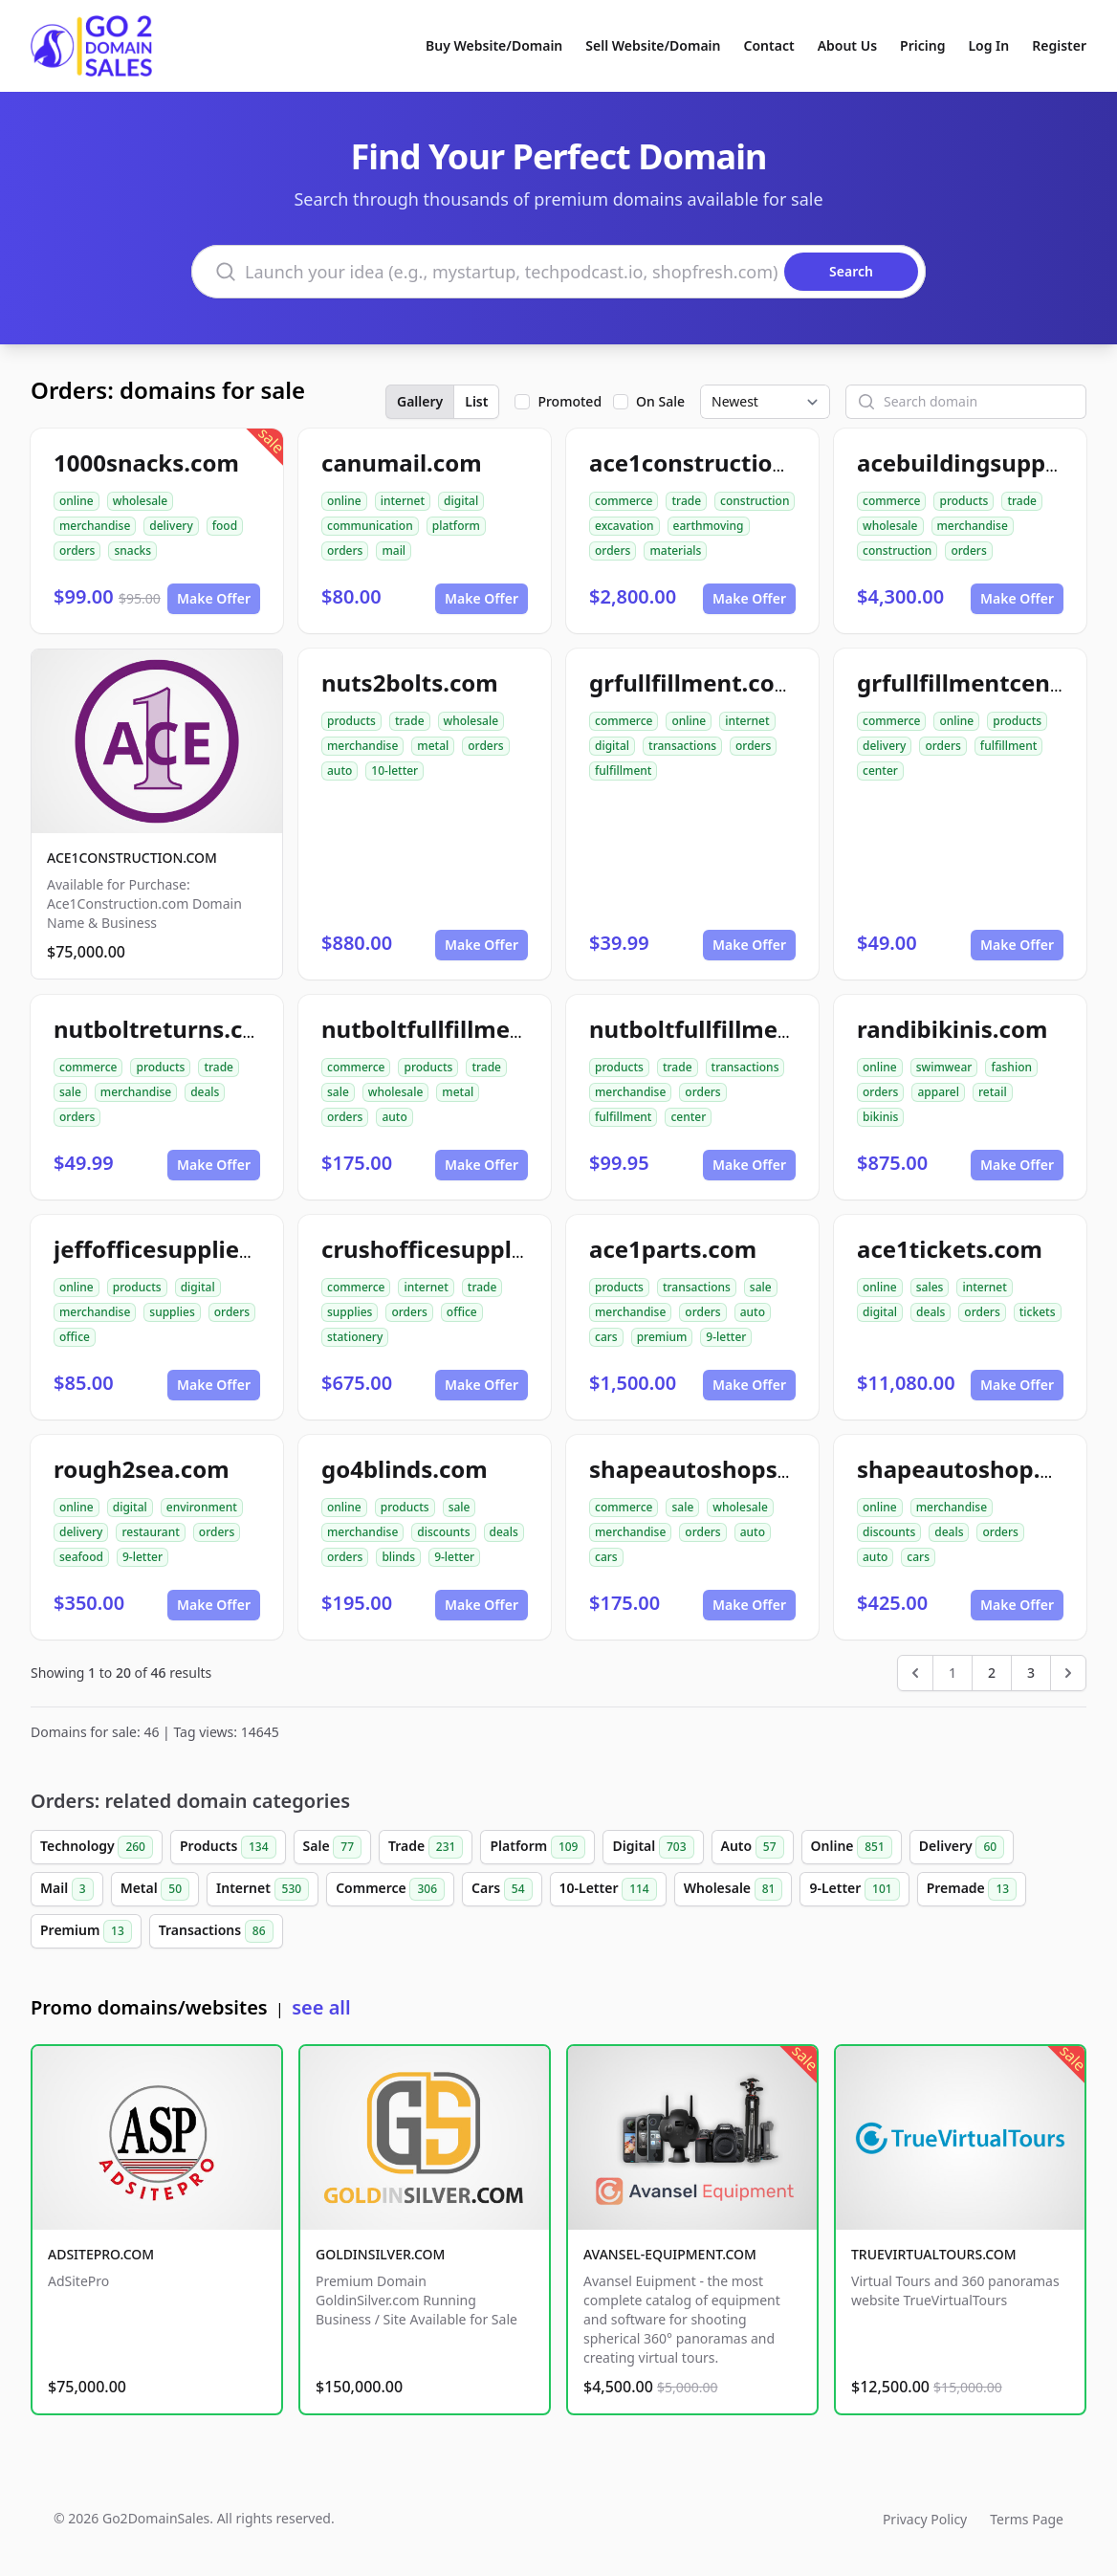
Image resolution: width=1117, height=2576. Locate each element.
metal (433, 746)
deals (204, 1092)
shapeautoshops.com (710, 1469)
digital (461, 501)
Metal (154, 1889)
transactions (682, 746)
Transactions (216, 1931)
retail (992, 1092)
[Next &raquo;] (1068, 1673)
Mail (67, 1889)
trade (686, 501)
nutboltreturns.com (166, 1029)
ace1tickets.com (949, 1249)
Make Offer (214, 598)
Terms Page (1026, 2519)
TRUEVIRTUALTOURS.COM (934, 2254)
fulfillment (623, 770)
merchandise (94, 525)
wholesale (140, 501)
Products (228, 1847)
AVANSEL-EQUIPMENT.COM (669, 2254)
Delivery (961, 1847)
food (224, 525)
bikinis (880, 1117)
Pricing (922, 45)
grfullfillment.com (693, 682)
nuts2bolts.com (409, 682)
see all (321, 2007)
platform (456, 525)
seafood (81, 1557)
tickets (1037, 1312)
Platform (537, 1847)
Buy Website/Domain (494, 45)
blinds (398, 1557)
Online (851, 1847)
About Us (847, 45)
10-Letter (608, 1889)
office (74, 1337)
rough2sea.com (142, 1469)
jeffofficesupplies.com (180, 1249)
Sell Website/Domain (652, 45)
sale (70, 1092)
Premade (972, 1889)
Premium (86, 1931)
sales (930, 1287)
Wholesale (733, 1889)
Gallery (420, 401)
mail (393, 550)
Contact (769, 45)
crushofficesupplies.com (460, 1249)
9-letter (726, 1337)
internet (403, 501)
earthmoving (708, 525)
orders (77, 550)
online (76, 501)
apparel (938, 1092)
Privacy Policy (925, 2519)
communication (370, 525)
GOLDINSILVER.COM (380, 2254)
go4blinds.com (404, 1469)
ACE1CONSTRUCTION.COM (132, 857)
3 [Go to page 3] (1031, 1672)
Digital (652, 1847)
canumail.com (401, 462)
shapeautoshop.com (972, 1469)
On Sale (660, 401)
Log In (988, 45)
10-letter (394, 770)
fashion (1011, 1067)
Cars (501, 1889)
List (476, 401)
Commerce (390, 1889)
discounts (443, 1532)
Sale (332, 1847)
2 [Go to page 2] (992, 1672)
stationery (355, 1337)
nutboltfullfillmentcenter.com (759, 1029)
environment (201, 1507)
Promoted (569, 401)
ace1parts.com (672, 1249)
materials (675, 550)
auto (339, 770)
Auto (752, 1847)
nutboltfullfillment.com (455, 1029)
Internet (262, 1889)
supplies (171, 1312)
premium (662, 1337)
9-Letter (854, 1889)
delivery (170, 525)
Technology (96, 1847)
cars (606, 1337)
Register (1059, 45)
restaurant (150, 1532)
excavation (624, 525)
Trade (425, 1847)
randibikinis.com (952, 1029)
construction (754, 501)
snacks (132, 550)
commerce (623, 501)
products (963, 501)
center (880, 770)
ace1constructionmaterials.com (770, 462)
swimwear (944, 1067)
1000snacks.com (146, 462)
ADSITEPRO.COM (101, 2254)
